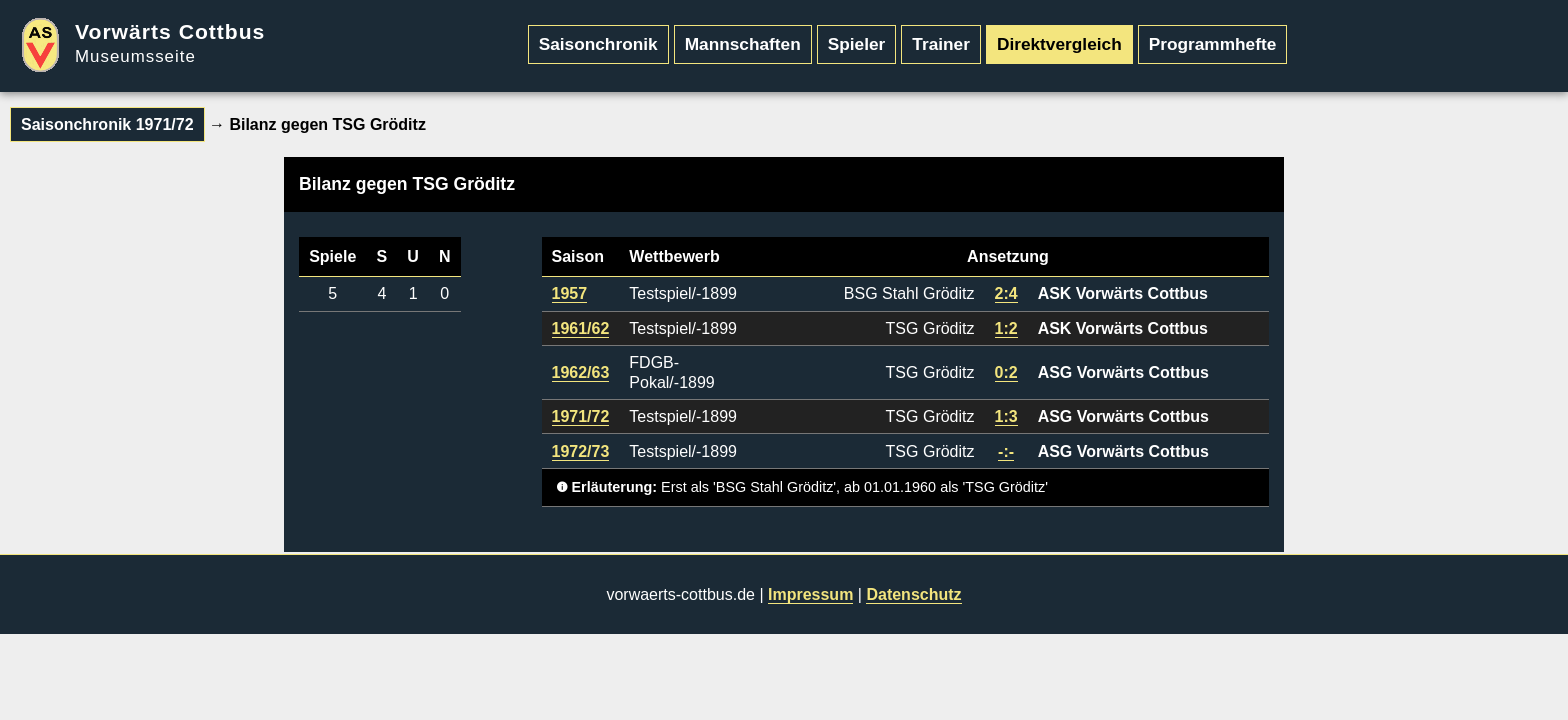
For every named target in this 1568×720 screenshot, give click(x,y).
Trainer (941, 44)
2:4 (1006, 293)
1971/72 (581, 416)
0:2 (1006, 372)
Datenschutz (913, 594)
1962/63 (581, 372)
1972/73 (581, 451)
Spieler (857, 44)
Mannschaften (743, 44)
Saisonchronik (598, 44)
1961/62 (581, 328)
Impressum (810, 594)
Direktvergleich (1059, 44)
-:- (1006, 451)
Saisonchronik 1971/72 (107, 124)
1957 (570, 293)
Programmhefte (1213, 44)
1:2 (1006, 328)
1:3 (1006, 416)
